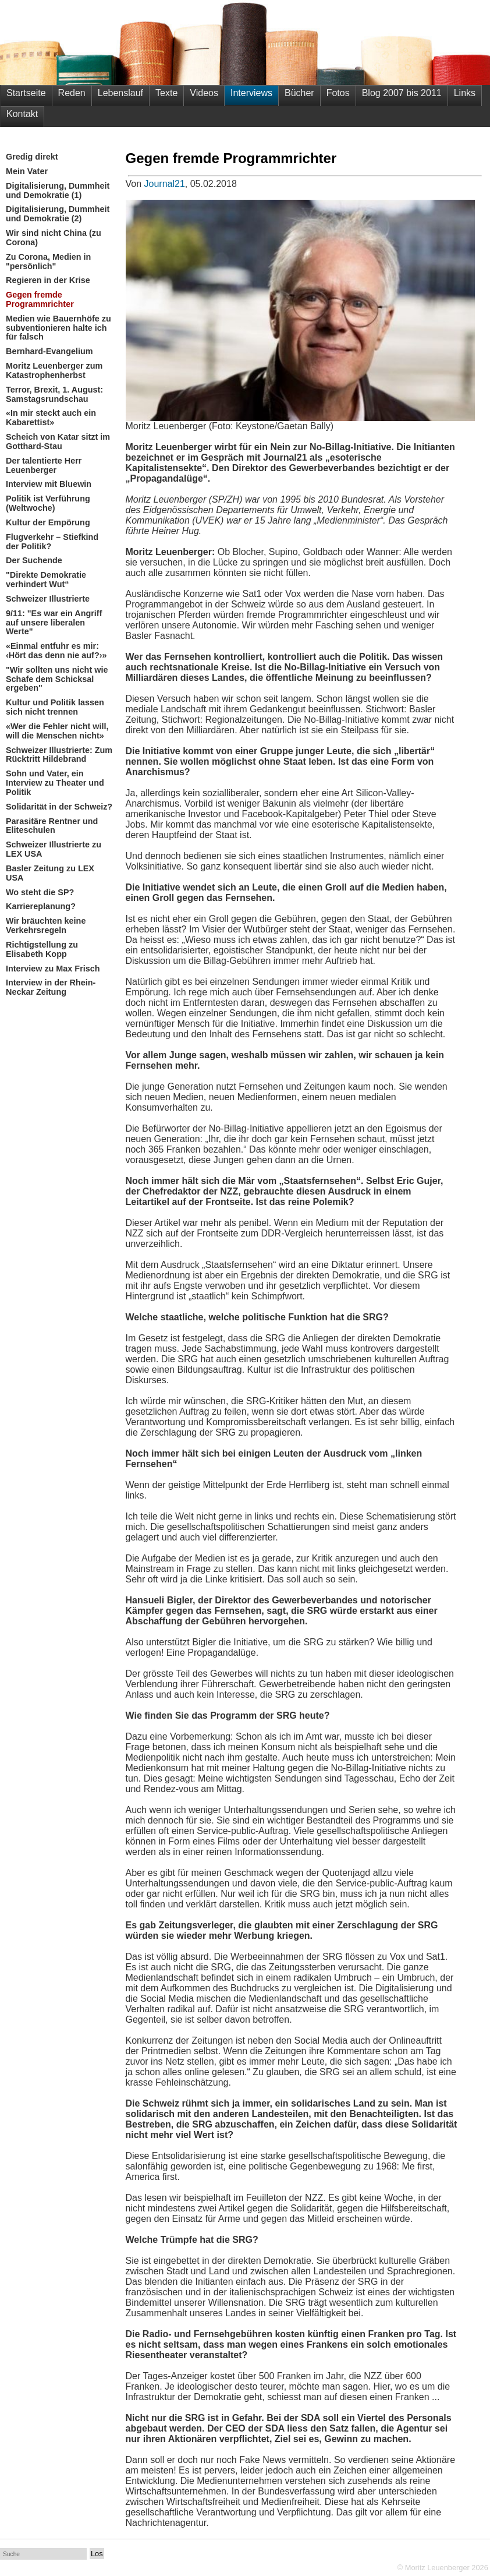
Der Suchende (34, 560)
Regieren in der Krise (48, 280)
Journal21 (164, 184)
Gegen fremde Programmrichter (40, 300)
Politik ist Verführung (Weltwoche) (48, 503)
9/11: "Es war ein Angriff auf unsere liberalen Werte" (54, 623)
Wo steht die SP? (40, 892)
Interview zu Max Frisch (53, 968)
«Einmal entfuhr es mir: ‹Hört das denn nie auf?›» (56, 651)
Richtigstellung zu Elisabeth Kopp (42, 950)
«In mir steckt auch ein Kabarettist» (51, 418)
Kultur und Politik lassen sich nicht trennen (55, 707)
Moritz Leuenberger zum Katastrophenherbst (54, 371)
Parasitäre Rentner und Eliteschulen (52, 826)
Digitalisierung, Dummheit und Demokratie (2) (57, 214)
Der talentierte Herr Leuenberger (43, 466)
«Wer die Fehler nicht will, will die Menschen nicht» (57, 731)
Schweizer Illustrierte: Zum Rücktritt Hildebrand (59, 755)
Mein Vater (27, 171)
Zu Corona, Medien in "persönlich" (48, 262)
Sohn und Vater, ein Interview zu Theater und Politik (55, 783)
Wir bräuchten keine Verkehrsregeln (46, 926)
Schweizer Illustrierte (48, 599)
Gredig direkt (32, 157)
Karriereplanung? (41, 906)
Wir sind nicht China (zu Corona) (53, 238)
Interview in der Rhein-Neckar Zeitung (50, 987)
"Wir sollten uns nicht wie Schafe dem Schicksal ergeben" (57, 679)
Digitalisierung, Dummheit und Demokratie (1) (57, 191)
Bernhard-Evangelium (49, 351)
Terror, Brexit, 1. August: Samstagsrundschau (54, 395)
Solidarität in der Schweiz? (59, 807)
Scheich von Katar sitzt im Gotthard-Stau (58, 442)
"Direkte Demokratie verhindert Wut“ (46, 580)
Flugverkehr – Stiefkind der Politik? (52, 542)
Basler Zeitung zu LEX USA (50, 873)
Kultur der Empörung (48, 522)
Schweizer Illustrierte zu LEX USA (53, 849)
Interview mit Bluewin (48, 484)
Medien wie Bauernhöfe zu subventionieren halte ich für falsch (58, 328)
